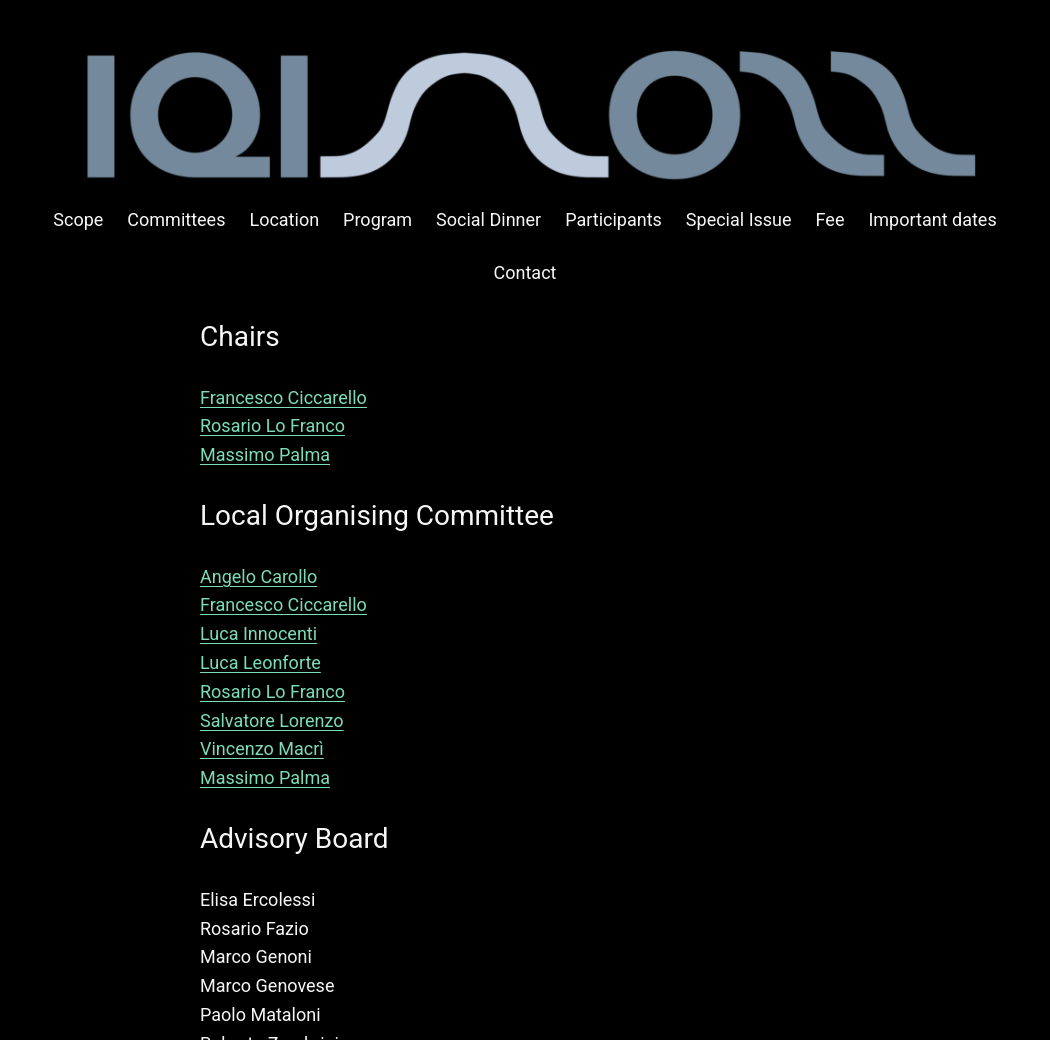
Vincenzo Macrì (262, 748)
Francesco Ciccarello (283, 397)
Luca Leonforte (260, 662)
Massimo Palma (265, 454)
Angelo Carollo (258, 576)
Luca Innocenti (258, 633)
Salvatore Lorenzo (272, 720)
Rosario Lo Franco (272, 425)
